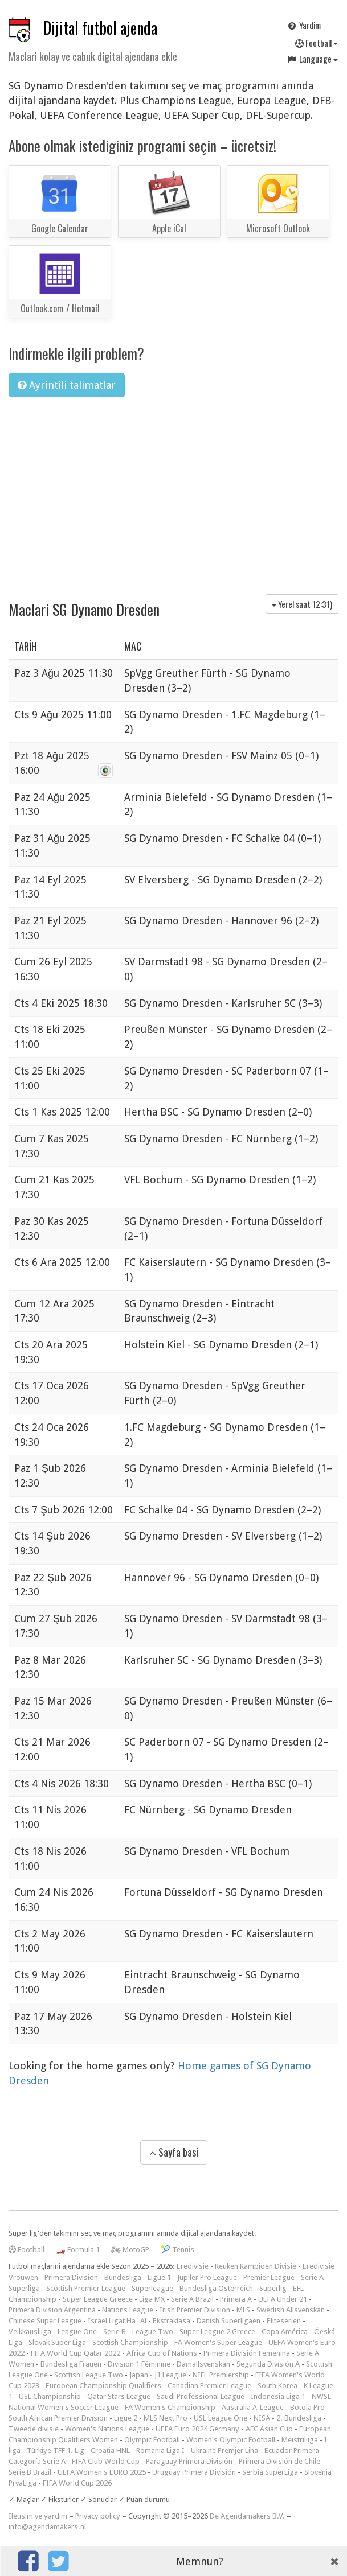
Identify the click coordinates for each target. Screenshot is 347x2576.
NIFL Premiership (221, 2375)
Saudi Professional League (200, 2396)
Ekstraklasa (171, 2320)
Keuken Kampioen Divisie (255, 2266)
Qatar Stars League (118, 2396)
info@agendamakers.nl (47, 2526)
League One (77, 2331)
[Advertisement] (173, 491)
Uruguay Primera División (194, 2472)
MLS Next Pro (165, 2418)
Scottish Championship (130, 2342)
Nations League (127, 2310)
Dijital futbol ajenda (100, 27)
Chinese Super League (45, 2320)
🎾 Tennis (177, 2249)
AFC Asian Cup (269, 2429)
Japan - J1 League (157, 2375)
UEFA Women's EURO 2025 (102, 2472)
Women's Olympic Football (230, 2439)
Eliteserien (284, 2320)
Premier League (269, 2277)
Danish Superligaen (228, 2320)
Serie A (312, 2277)
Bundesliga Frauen (70, 2364)
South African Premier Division (58, 2418)
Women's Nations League (107, 2429)
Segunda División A (268, 2364)
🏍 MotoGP (130, 2249)
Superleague (152, 2288)
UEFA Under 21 (282, 2299)
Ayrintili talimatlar (67, 385)
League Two (152, 2331)
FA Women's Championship (170, 2407)
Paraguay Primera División (189, 2461)
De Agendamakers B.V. (247, 2516)
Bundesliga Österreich (216, 2288)
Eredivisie (193, 2266)
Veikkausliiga (30, 2331)
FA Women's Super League (218, 2342)
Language (312, 58)
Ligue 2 (125, 2418)
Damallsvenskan (203, 2364)
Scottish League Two (88, 2375)
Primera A (236, 2299)
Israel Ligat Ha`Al (117, 2320)
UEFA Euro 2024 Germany (197, 2429)
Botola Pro (307, 2407)
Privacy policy (97, 2516)
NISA (262, 2418)
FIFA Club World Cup (106, 2461)
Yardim (304, 25)
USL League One (220, 2418)
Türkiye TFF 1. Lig (55, 2450)
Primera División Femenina (246, 2353)
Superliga (24, 2288)
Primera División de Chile (279, 2461)
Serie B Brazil (30, 2472)
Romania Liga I (160, 2450)
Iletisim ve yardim (38, 2516)
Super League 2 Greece (217, 2331)
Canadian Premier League (209, 2385)
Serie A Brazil (192, 2299)
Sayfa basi (173, 2152)
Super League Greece (98, 2299)
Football (316, 42)
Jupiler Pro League (207, 2277)
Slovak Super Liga (57, 2342)
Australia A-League (253, 2407)
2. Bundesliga (298, 2418)
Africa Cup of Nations (161, 2353)
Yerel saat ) (302, 604)
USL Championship (50, 2396)
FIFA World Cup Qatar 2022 (75, 2353)
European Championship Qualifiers (103, 2385)
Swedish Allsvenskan (290, 2310)
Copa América (285, 2331)
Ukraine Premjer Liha (224, 2450)
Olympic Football (152, 2439)
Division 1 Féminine (139, 2364)
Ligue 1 (159, 2277)
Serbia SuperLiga (270, 2472)
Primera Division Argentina (52, 2310)
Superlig (273, 2288)
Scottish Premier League (85, 2288)
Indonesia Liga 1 (278, 2396)
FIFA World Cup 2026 (77, 2483)
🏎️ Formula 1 (78, 2249)
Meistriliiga (299, 2439)
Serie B (114, 2331)
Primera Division (71, 2277)
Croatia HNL (110, 2450)
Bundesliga (122, 2277)
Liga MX (152, 2299)
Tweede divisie (34, 2429)
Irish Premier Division (195, 2310)
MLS (243, 2310)
